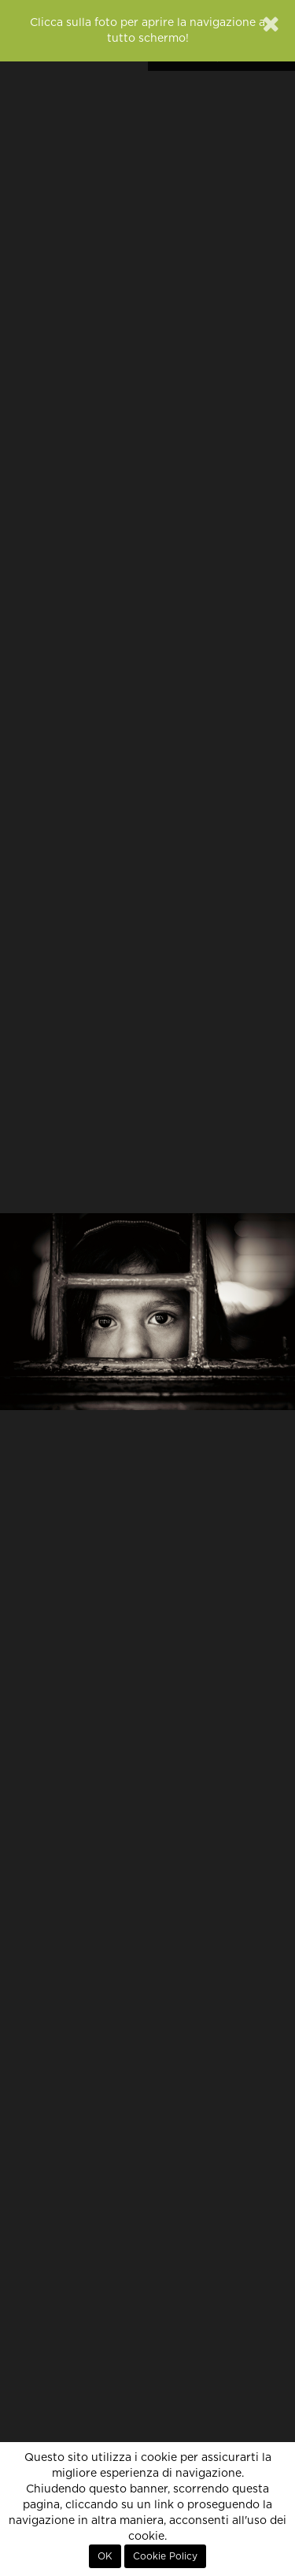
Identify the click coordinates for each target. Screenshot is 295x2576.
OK (105, 2556)
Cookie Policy (165, 2556)
